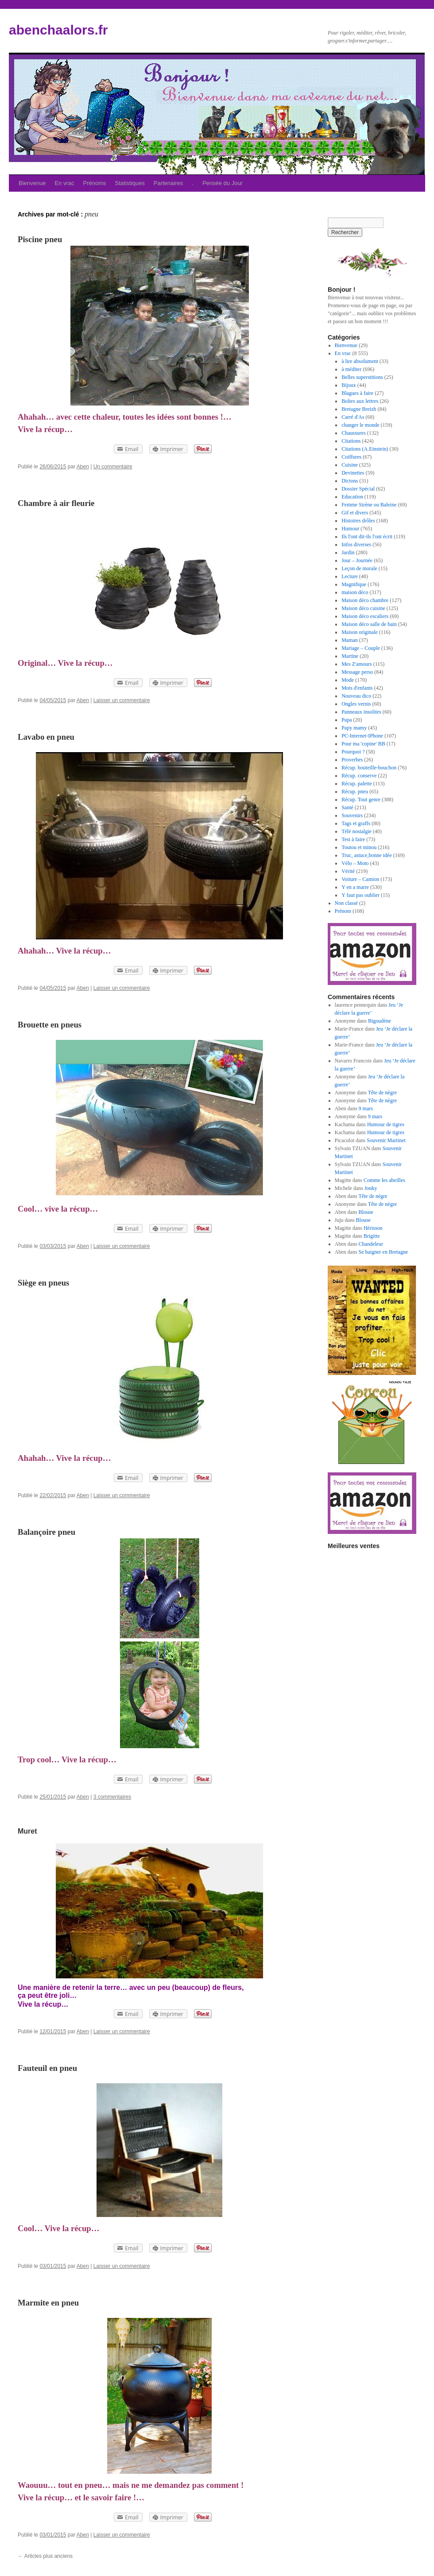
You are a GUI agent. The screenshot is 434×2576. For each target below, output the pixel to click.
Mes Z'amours (356, 664)
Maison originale (359, 632)
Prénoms (94, 183)
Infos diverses (356, 544)
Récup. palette (356, 783)
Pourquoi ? (352, 752)
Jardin (347, 552)
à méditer (351, 369)
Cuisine (349, 465)
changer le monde (360, 425)
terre (112, 1987)
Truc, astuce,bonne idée (366, 855)
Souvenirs (352, 815)
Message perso (357, 672)
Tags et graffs (355, 823)
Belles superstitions (362, 377)
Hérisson (373, 1228)
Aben (83, 466)
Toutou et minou (358, 847)
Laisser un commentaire (121, 700)
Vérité (348, 871)
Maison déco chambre (364, 600)
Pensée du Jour (222, 183)
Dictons (349, 481)
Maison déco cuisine (363, 608)
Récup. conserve (358, 775)
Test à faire (353, 839)
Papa (346, 720)
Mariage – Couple (360, 648)
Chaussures (353, 433)
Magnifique (353, 584)
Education (352, 497)
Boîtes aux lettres (359, 401)
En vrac (64, 183)
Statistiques (130, 183)
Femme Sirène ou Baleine (368, 505)
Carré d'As (352, 417)
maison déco (354, 592)
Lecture (349, 576)
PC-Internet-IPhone (362, 736)
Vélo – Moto (354, 863)
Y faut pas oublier (360, 895)
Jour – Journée (356, 560)
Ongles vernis (356, 704)
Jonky (370, 1188)
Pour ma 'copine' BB (363, 744)
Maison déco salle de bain (369, 624)
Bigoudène (379, 1021)
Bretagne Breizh (358, 409)
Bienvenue (32, 183)
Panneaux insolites (361, 712)
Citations (350, 441)
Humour (350, 528)
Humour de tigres (385, 1124)
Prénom (343, 911)
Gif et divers (354, 513)
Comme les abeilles (384, 1180)
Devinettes (352, 473)
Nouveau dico (356, 696)
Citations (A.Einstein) (364, 449)
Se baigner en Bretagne (383, 1252)
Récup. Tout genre (360, 799)
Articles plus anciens (45, 2556)
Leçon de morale (359, 568)
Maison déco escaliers (364, 616)
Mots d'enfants (357, 688)
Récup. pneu (354, 791)
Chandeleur (371, 1244)
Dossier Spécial (358, 489)
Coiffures (351, 457)
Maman (349, 640)
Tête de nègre (382, 1092)
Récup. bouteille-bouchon (368, 768)
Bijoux (348, 385)
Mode (347, 680)
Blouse (366, 1212)
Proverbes (352, 760)
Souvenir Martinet (386, 1140)
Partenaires (168, 183)
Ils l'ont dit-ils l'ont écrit (366, 536)
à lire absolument (359, 361)
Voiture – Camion (360, 879)
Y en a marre (355, 887)
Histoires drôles (358, 521)
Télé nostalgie (356, 831)
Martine (349, 656)
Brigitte (372, 1236)
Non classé (346, 903)
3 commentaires (112, 1797)
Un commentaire (112, 466)
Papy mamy (354, 728)
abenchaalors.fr (58, 30)
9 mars (366, 1108)
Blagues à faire (357, 393)
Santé (347, 807)
